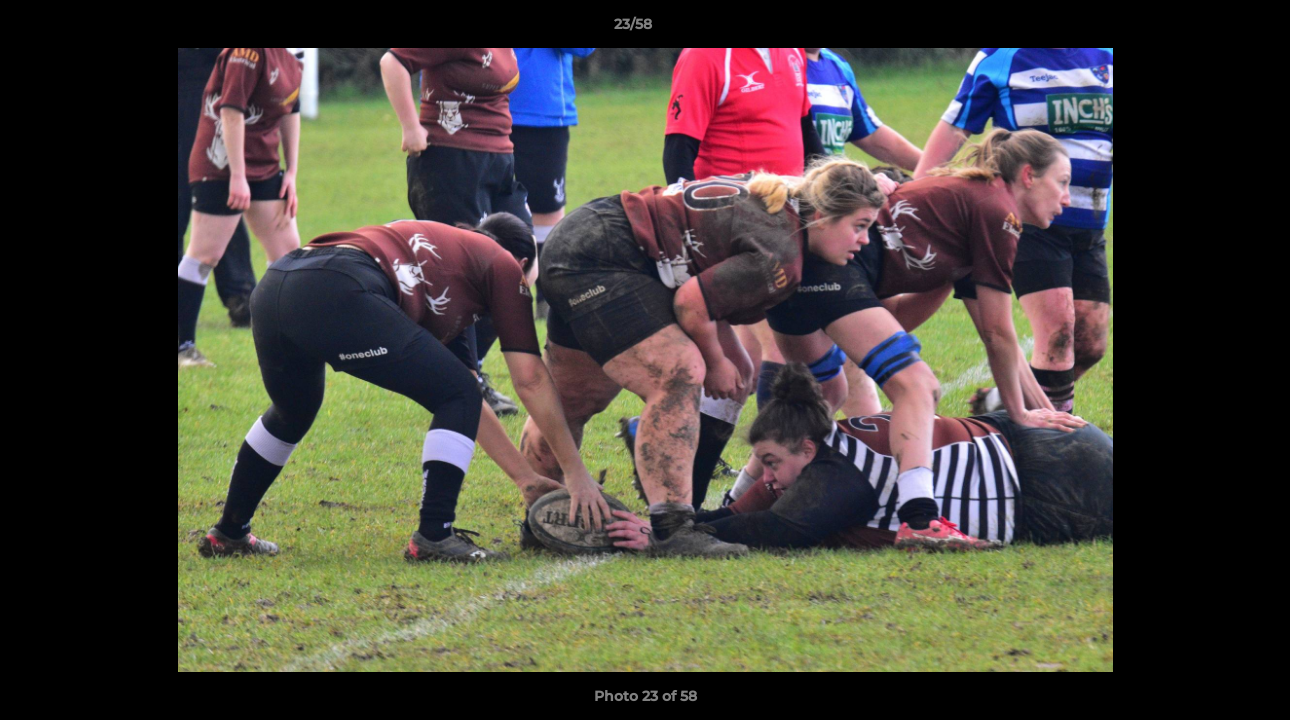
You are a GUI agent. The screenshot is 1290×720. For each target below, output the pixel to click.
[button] (1206, 29)
